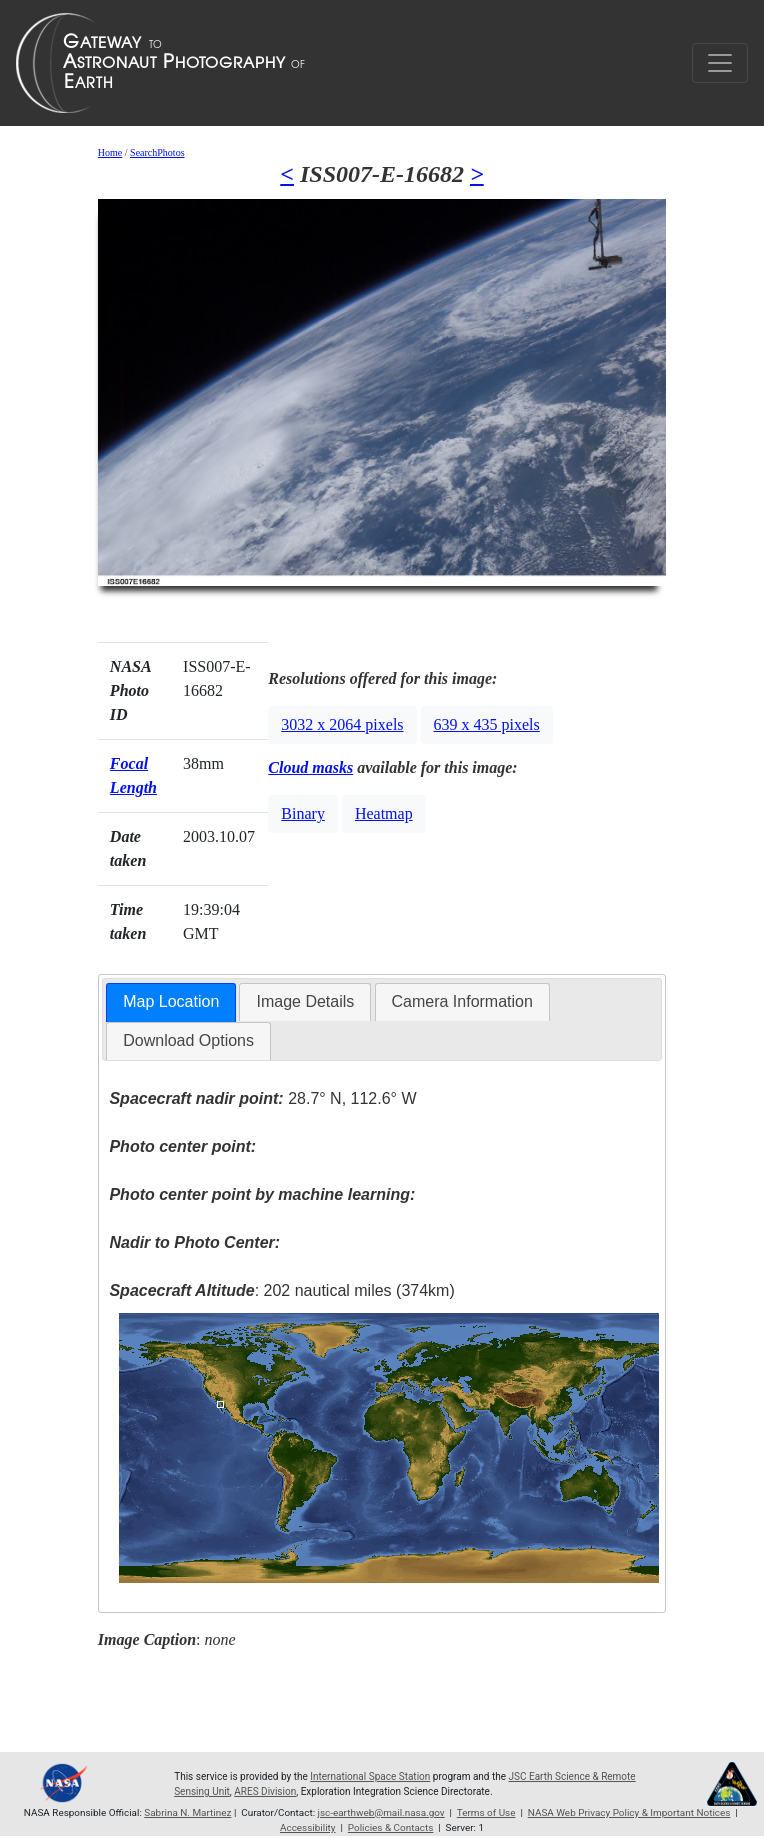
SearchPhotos (157, 152)
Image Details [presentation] (305, 1001)
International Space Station (370, 1776)
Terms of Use (486, 1812)
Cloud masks (310, 767)
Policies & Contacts (391, 1827)
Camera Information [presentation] (462, 1001)
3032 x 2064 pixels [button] (342, 724)
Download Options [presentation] (188, 1040)
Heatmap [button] (384, 813)
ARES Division (265, 1791)
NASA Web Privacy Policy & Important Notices (629, 1812)
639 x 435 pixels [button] (487, 724)
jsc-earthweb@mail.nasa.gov (381, 1812)
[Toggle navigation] (720, 63)
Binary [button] (303, 813)
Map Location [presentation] (171, 1001)
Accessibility (308, 1827)
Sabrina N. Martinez (187, 1812)
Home (110, 152)
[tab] (171, 1002)
